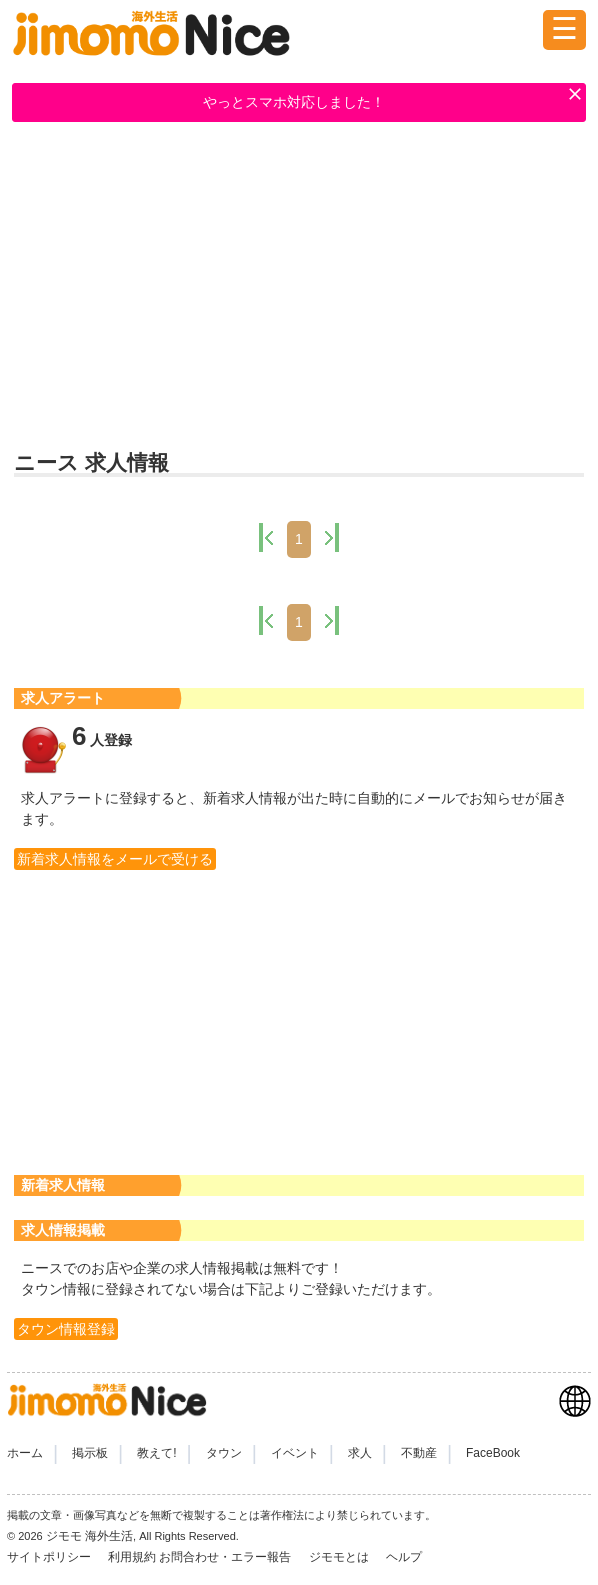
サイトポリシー (50, 1557)
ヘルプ (404, 1557)
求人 (360, 1453)
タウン (224, 1453)
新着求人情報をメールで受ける (115, 859)
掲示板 (90, 1453)
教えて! (156, 1453)
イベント (295, 1453)
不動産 (419, 1453)
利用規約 (132, 1557)
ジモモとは (340, 1557)
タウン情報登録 (66, 1329)
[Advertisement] (299, 286)
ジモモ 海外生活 (89, 1536)
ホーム (25, 1453)
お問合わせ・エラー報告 (226, 1557)
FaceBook (493, 1453)
